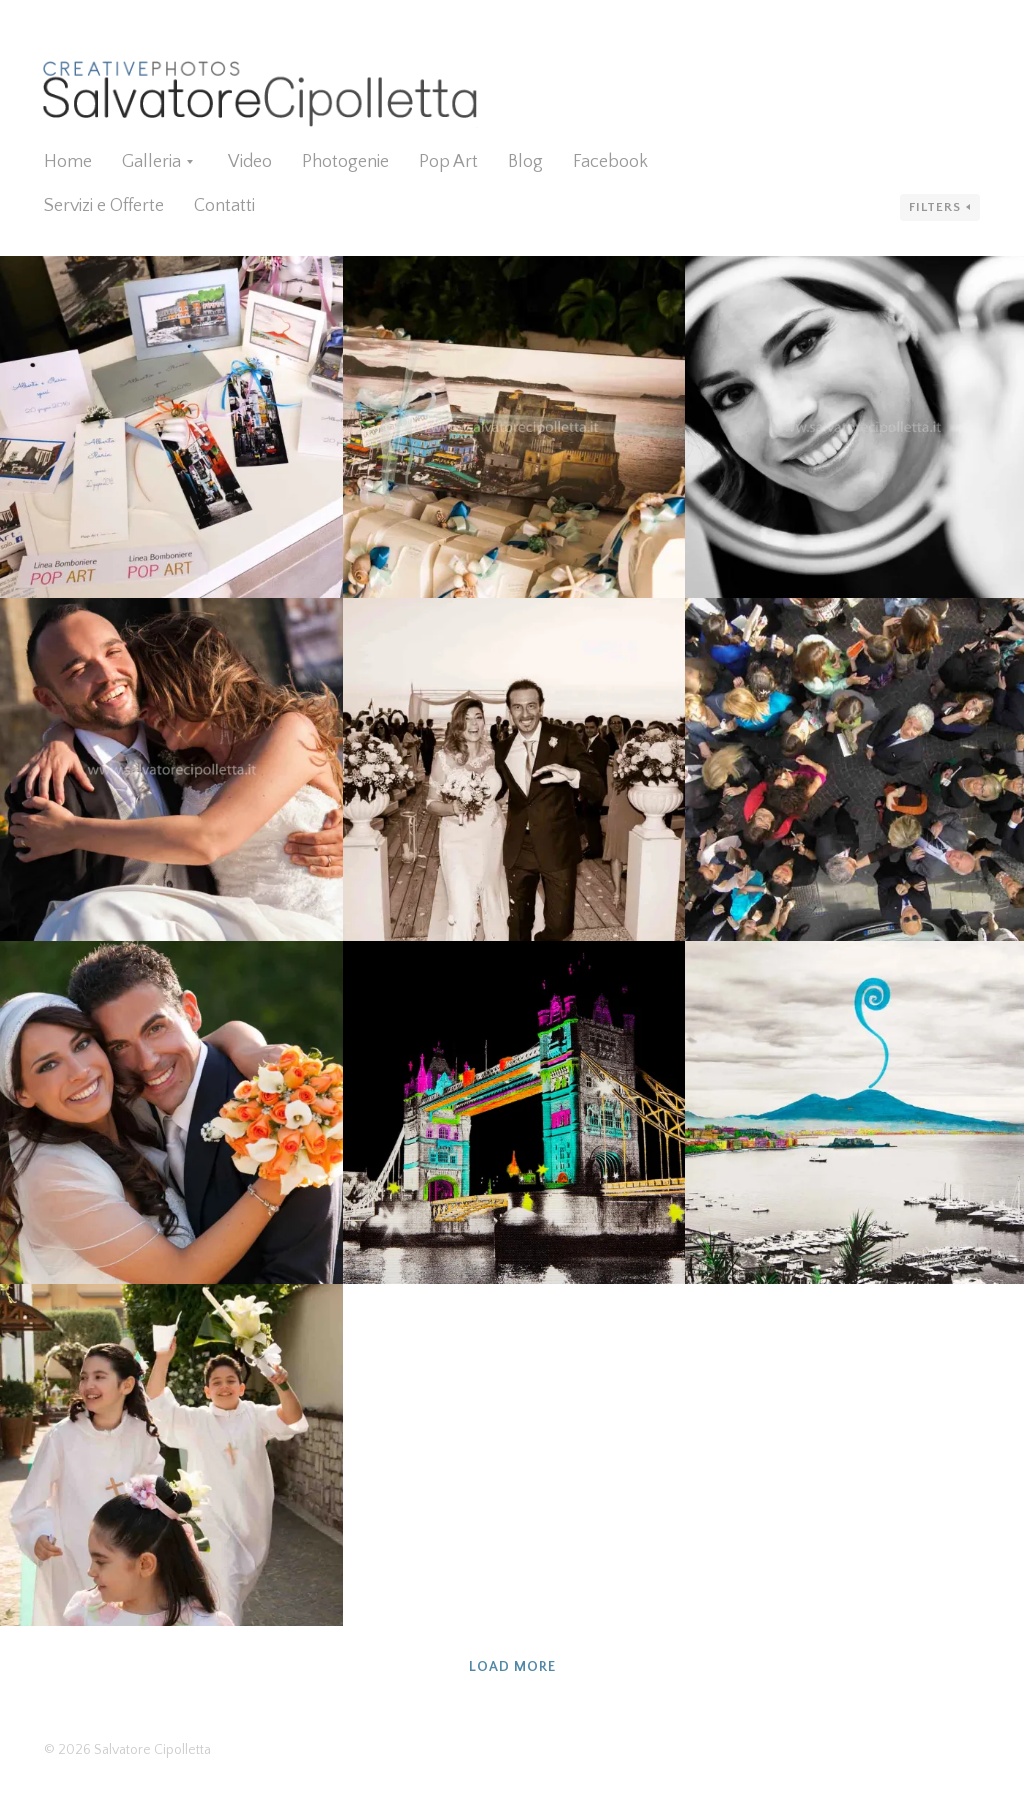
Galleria (151, 162)
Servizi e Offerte (104, 206)
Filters (935, 207)
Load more (512, 1667)
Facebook (610, 162)
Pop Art (448, 162)
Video (250, 162)
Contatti (224, 206)
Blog (525, 162)
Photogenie (345, 162)
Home (68, 162)
